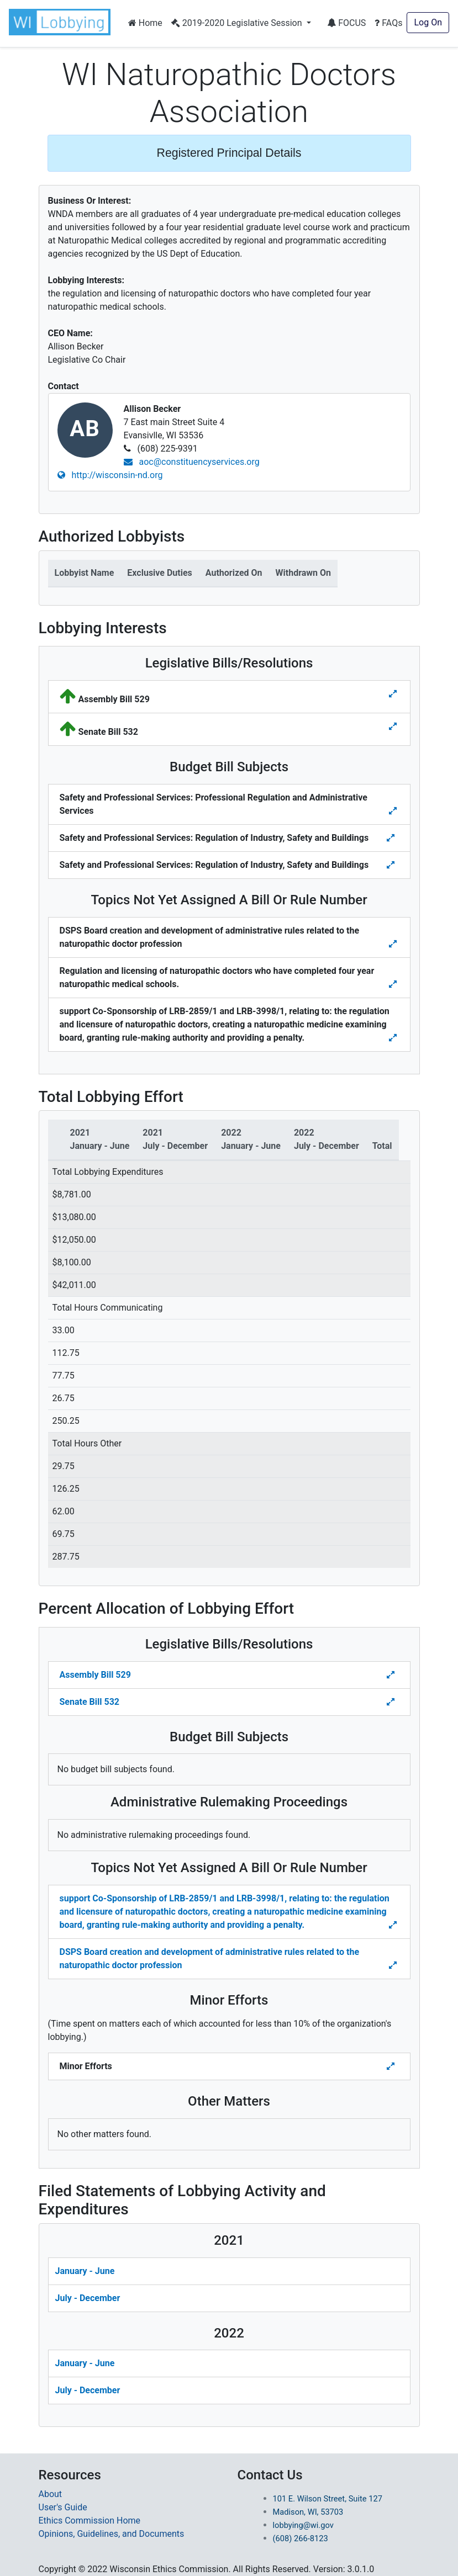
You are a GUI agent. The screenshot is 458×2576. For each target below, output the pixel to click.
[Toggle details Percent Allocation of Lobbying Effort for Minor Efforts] (392, 2066)
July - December (87, 2298)
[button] (62, 22)
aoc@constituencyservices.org (192, 462)
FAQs (388, 23)
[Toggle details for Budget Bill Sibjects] (394, 811)
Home (145, 23)
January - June (85, 2271)
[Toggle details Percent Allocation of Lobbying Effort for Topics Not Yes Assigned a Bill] (394, 1925)
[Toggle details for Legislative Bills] (393, 694)
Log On (428, 22)
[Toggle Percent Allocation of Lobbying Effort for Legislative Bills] (392, 1675)
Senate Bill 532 (89, 1702)
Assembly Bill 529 (95, 1674)
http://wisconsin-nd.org (110, 475)
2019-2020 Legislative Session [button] (237, 23)
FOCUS (346, 23)
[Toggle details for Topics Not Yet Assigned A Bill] (394, 944)
